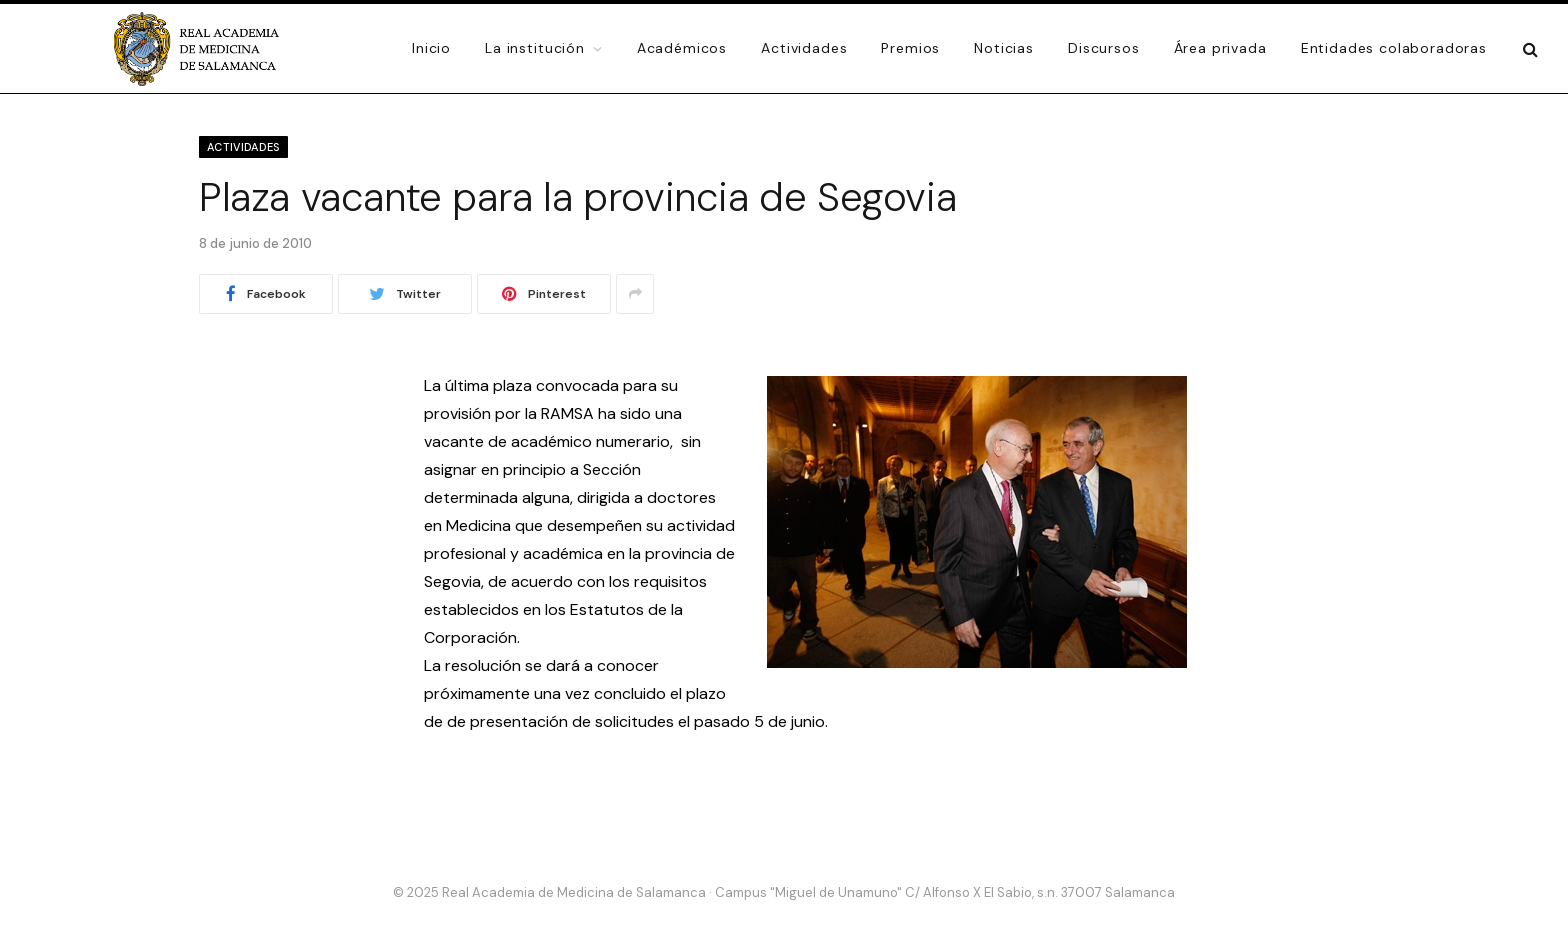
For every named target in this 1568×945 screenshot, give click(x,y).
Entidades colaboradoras (1394, 48)
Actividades (804, 48)
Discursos (1104, 48)
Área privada (1220, 48)
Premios (910, 48)
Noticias (1004, 48)
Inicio (431, 48)
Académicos (682, 48)
